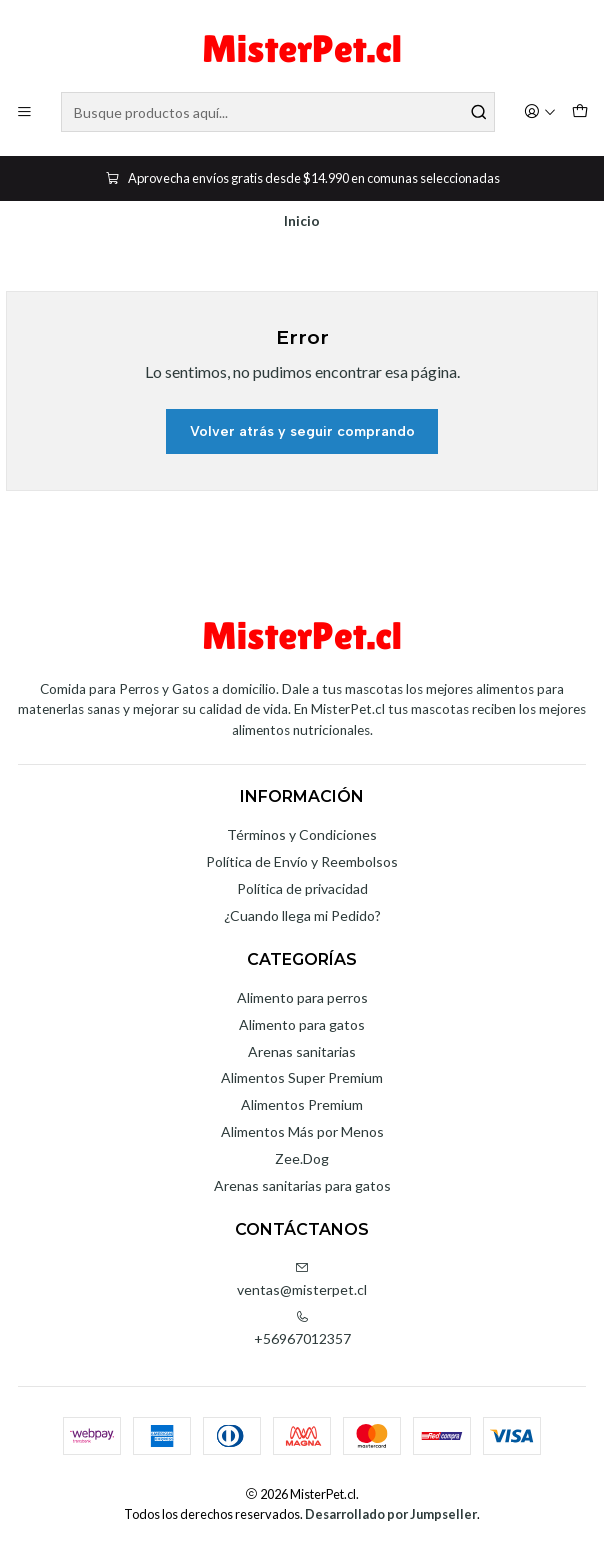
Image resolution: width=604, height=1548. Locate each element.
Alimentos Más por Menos (302, 1131)
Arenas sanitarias (302, 1051)
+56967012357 (302, 1328)
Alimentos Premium (302, 1104)
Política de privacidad (302, 888)
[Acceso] (540, 112)
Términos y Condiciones (302, 834)
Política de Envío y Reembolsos (302, 861)
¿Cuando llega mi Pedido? (302, 915)
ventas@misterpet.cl (302, 1279)
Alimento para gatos (302, 1024)
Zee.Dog (302, 1158)
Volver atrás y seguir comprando (302, 431)
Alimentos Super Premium (302, 1077)
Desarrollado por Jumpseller (391, 1514)
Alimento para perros (302, 997)
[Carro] (580, 112)
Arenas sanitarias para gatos (302, 1185)
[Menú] (24, 112)
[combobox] (278, 112)
